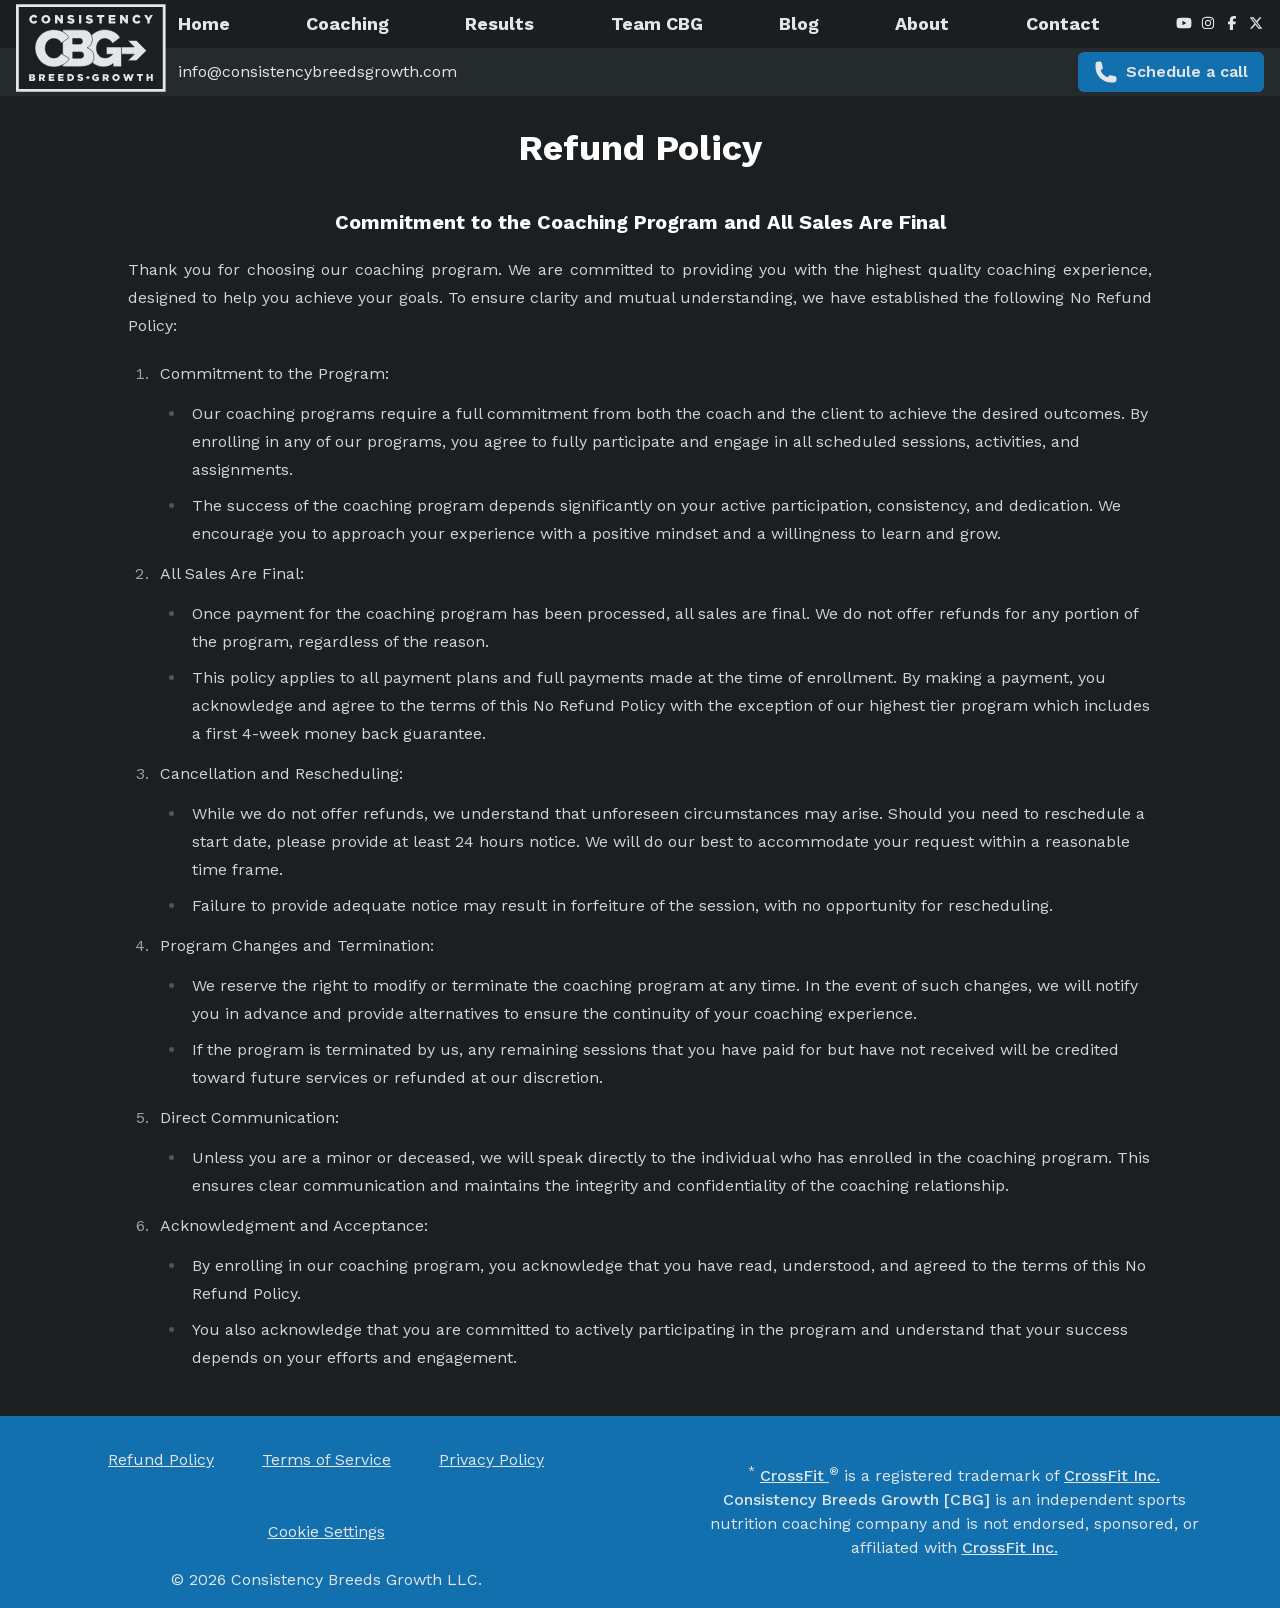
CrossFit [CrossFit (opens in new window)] (794, 1475)
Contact (1063, 23)
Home (204, 23)
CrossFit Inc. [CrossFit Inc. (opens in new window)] (1112, 1475)
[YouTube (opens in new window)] (1184, 24)
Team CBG (657, 23)
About (922, 23)
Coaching (347, 23)
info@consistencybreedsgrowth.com (317, 71)
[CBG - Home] (91, 48)
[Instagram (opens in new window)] (1208, 24)
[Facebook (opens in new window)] (1232, 24)
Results (499, 23)
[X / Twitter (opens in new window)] (1256, 24)
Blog (799, 23)
